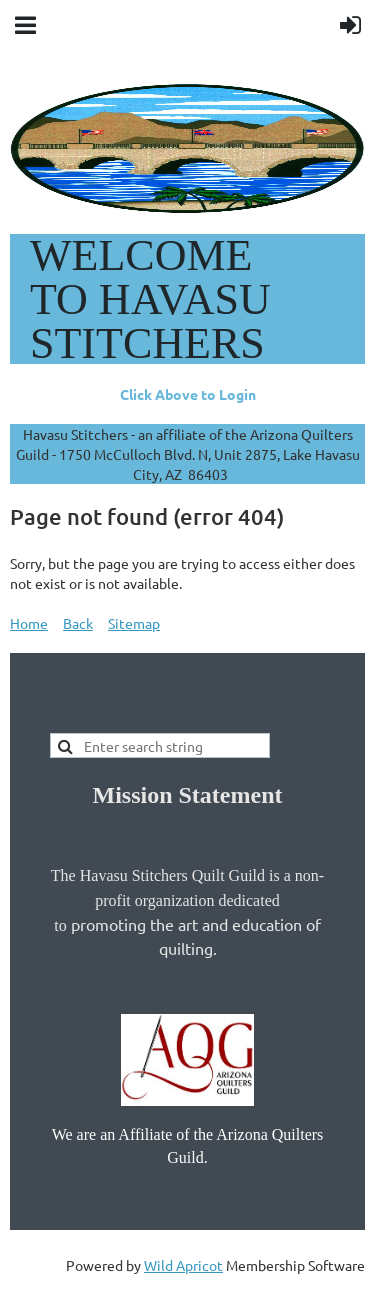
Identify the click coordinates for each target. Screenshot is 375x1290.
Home (29, 623)
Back (78, 623)
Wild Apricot (183, 1265)
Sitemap (134, 623)
